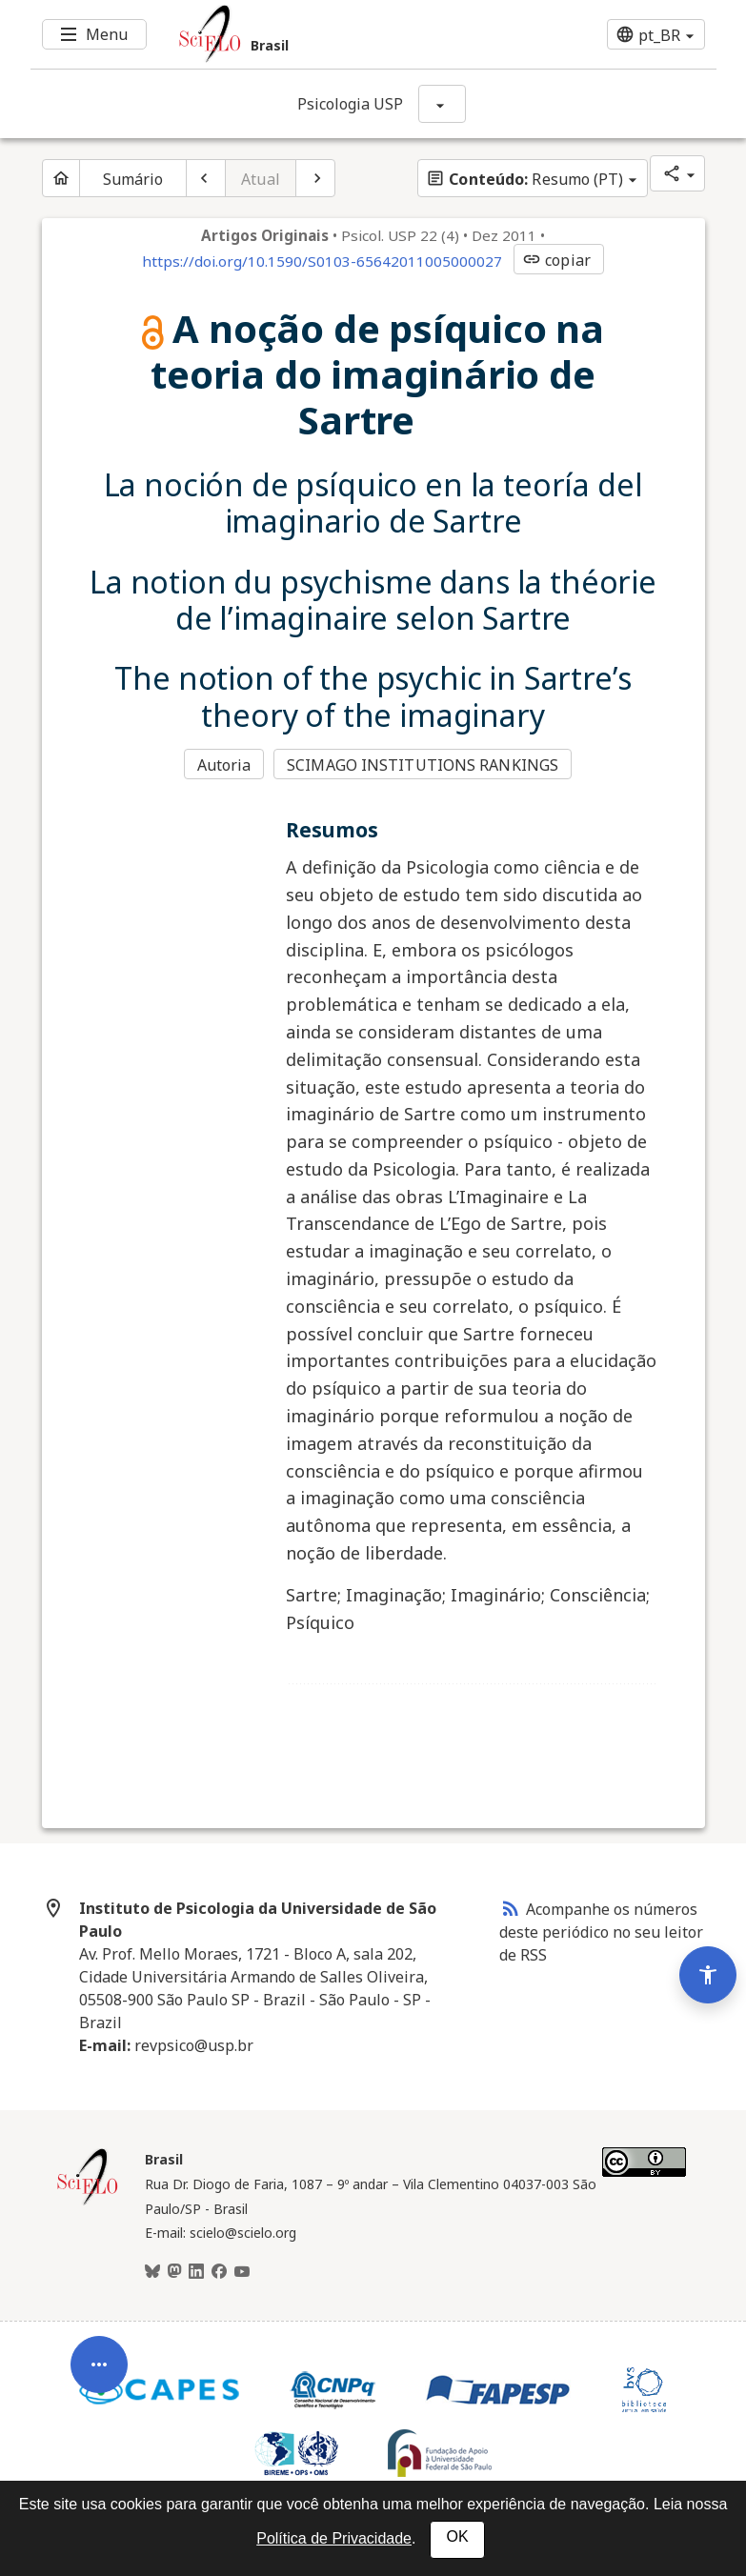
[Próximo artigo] (315, 178)
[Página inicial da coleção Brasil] (87, 2202)
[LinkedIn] (196, 2272)
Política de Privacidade (334, 2538)
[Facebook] (219, 2272)
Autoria (224, 765)
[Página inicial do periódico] (61, 178)
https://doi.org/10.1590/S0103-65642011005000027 (322, 261)
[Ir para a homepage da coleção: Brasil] (316, 34)
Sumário (133, 179)
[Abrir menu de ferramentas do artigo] (99, 2377)
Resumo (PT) (524, 179)
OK (457, 2536)
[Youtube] (242, 2272)
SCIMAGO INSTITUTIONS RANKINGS (422, 765)
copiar (556, 260)
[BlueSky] (152, 2272)
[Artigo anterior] (206, 178)
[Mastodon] (174, 2272)
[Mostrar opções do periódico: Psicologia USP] (442, 104)
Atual (260, 179)
